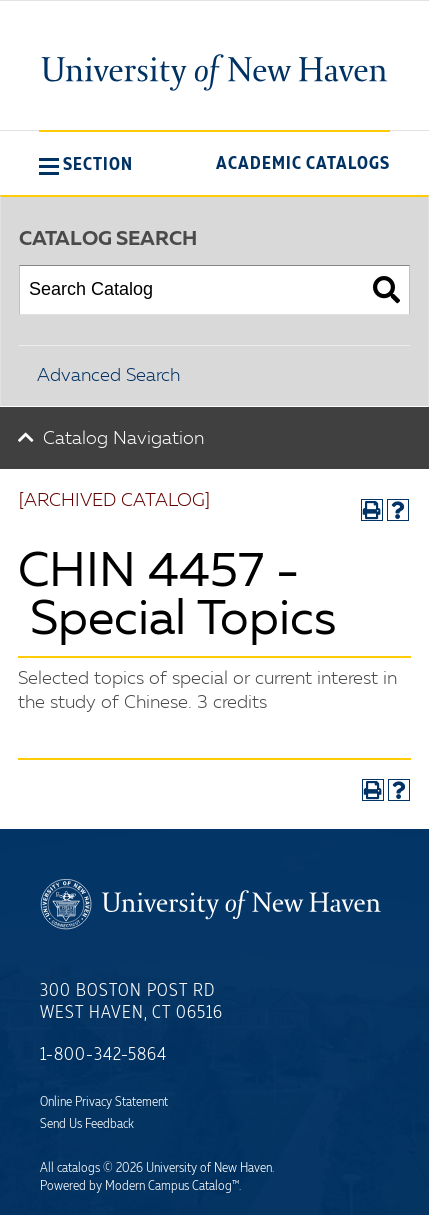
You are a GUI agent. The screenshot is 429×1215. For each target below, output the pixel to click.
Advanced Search (108, 376)
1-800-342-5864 (103, 1055)
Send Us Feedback (87, 1124)
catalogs (78, 1168)
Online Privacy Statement (104, 1102)
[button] (86, 164)
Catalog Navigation (123, 439)
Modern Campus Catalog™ (172, 1186)
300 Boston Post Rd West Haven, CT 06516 (131, 1002)
